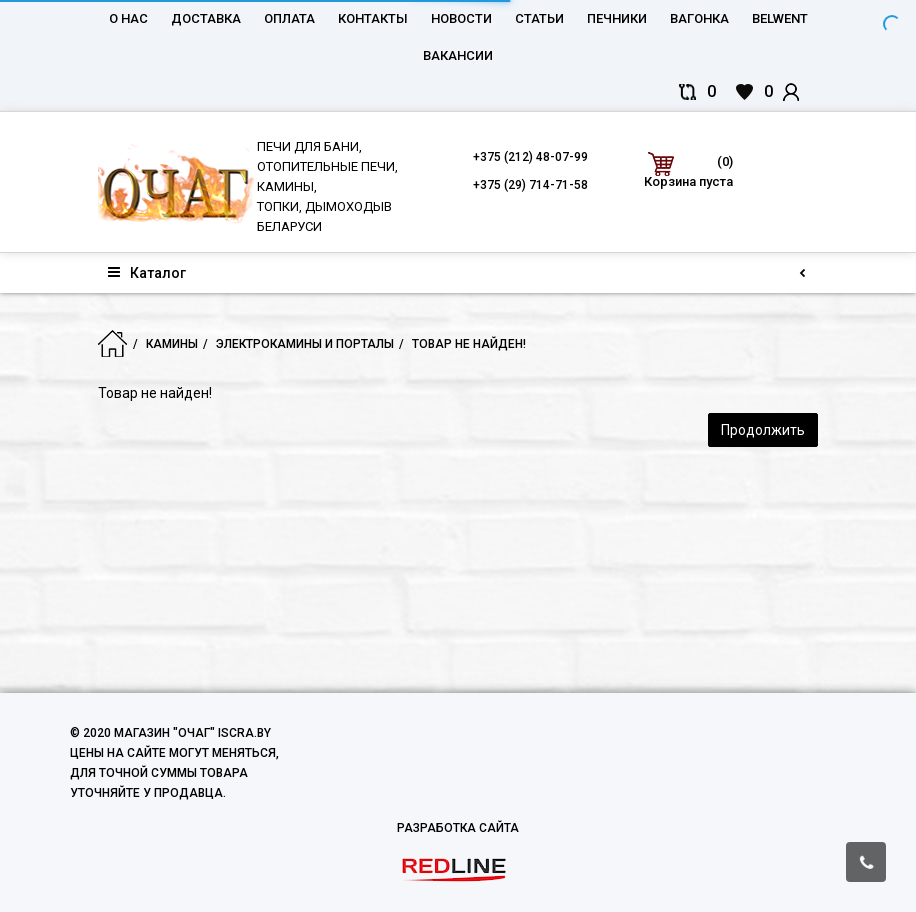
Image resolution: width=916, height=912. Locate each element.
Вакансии (458, 55)
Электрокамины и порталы (305, 344)
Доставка (206, 18)
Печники (617, 18)
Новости (461, 18)
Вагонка (699, 18)
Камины (172, 344)
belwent (780, 18)
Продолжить (763, 430)
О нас (128, 18)
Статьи (539, 18)
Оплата (289, 18)
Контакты (373, 18)
